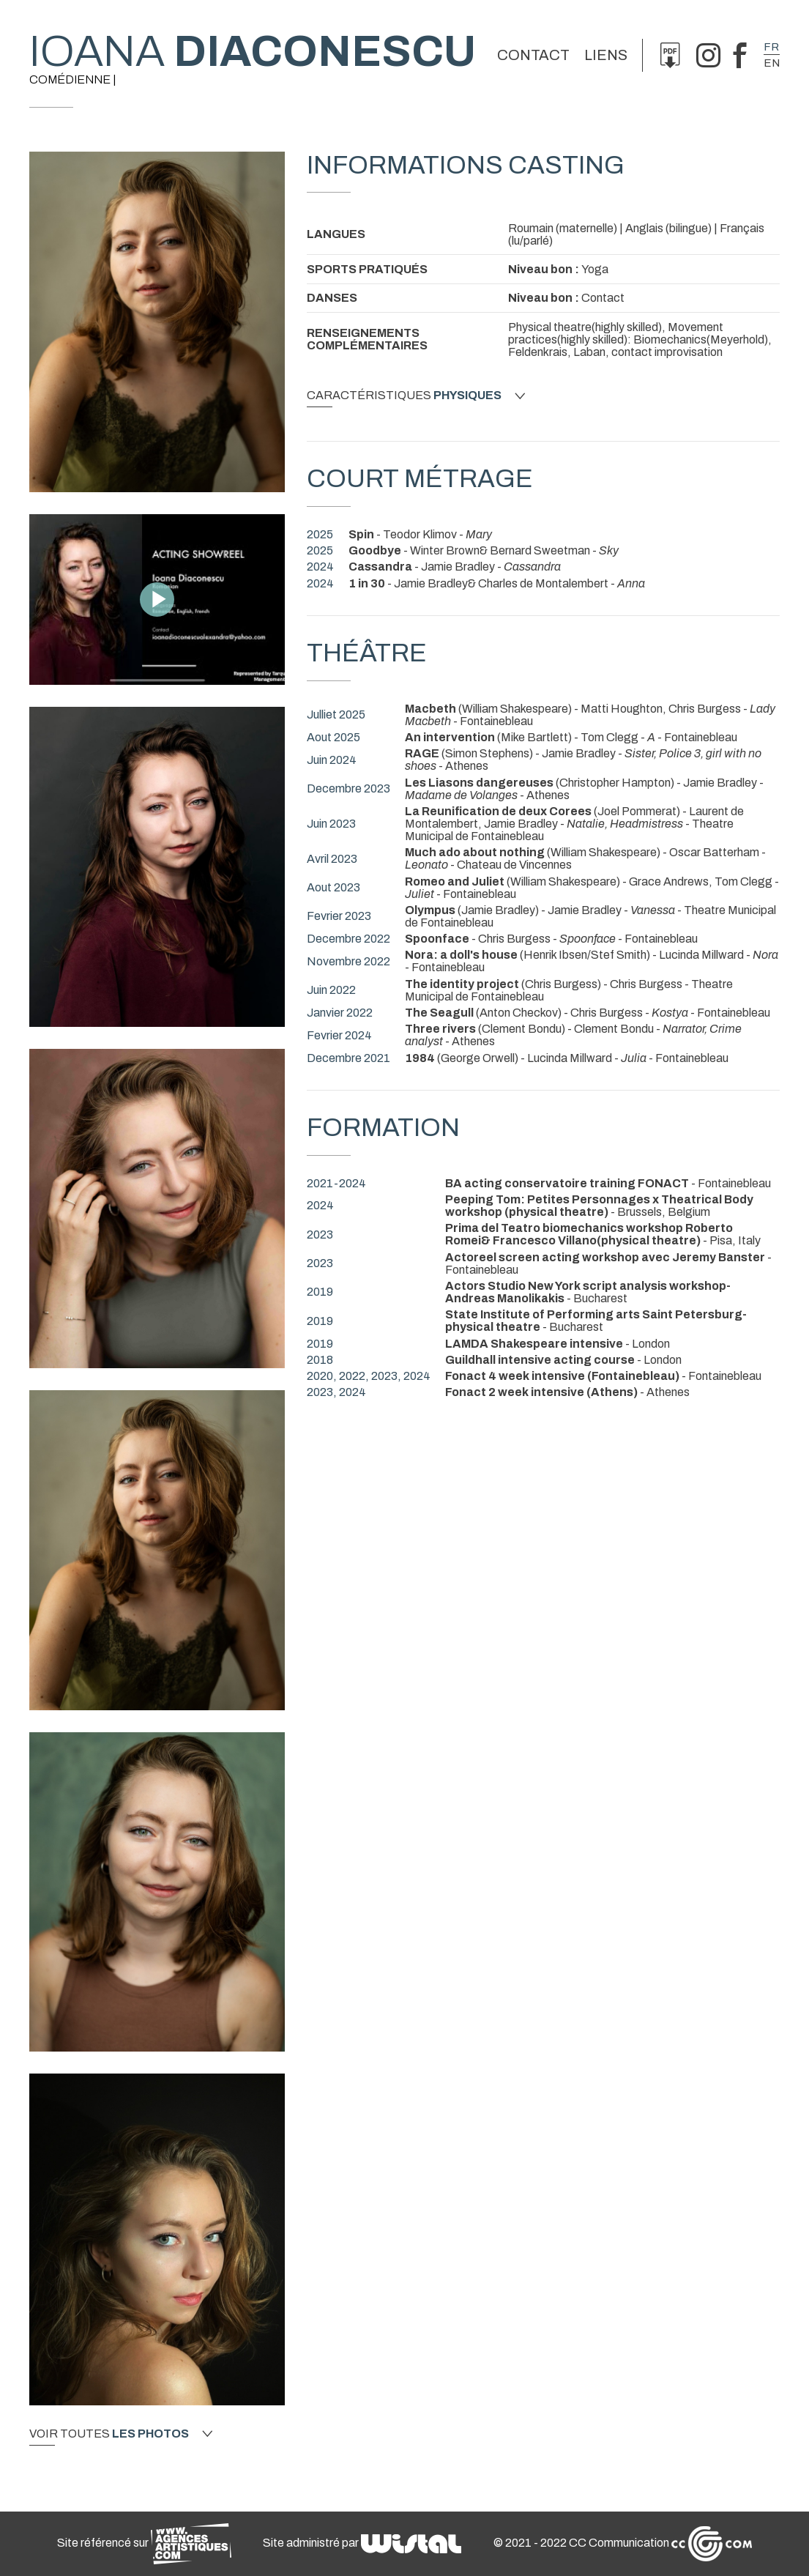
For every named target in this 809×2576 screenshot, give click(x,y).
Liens (605, 55)
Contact (533, 55)
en (772, 63)
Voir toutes (120, 2434)
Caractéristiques (416, 395)
